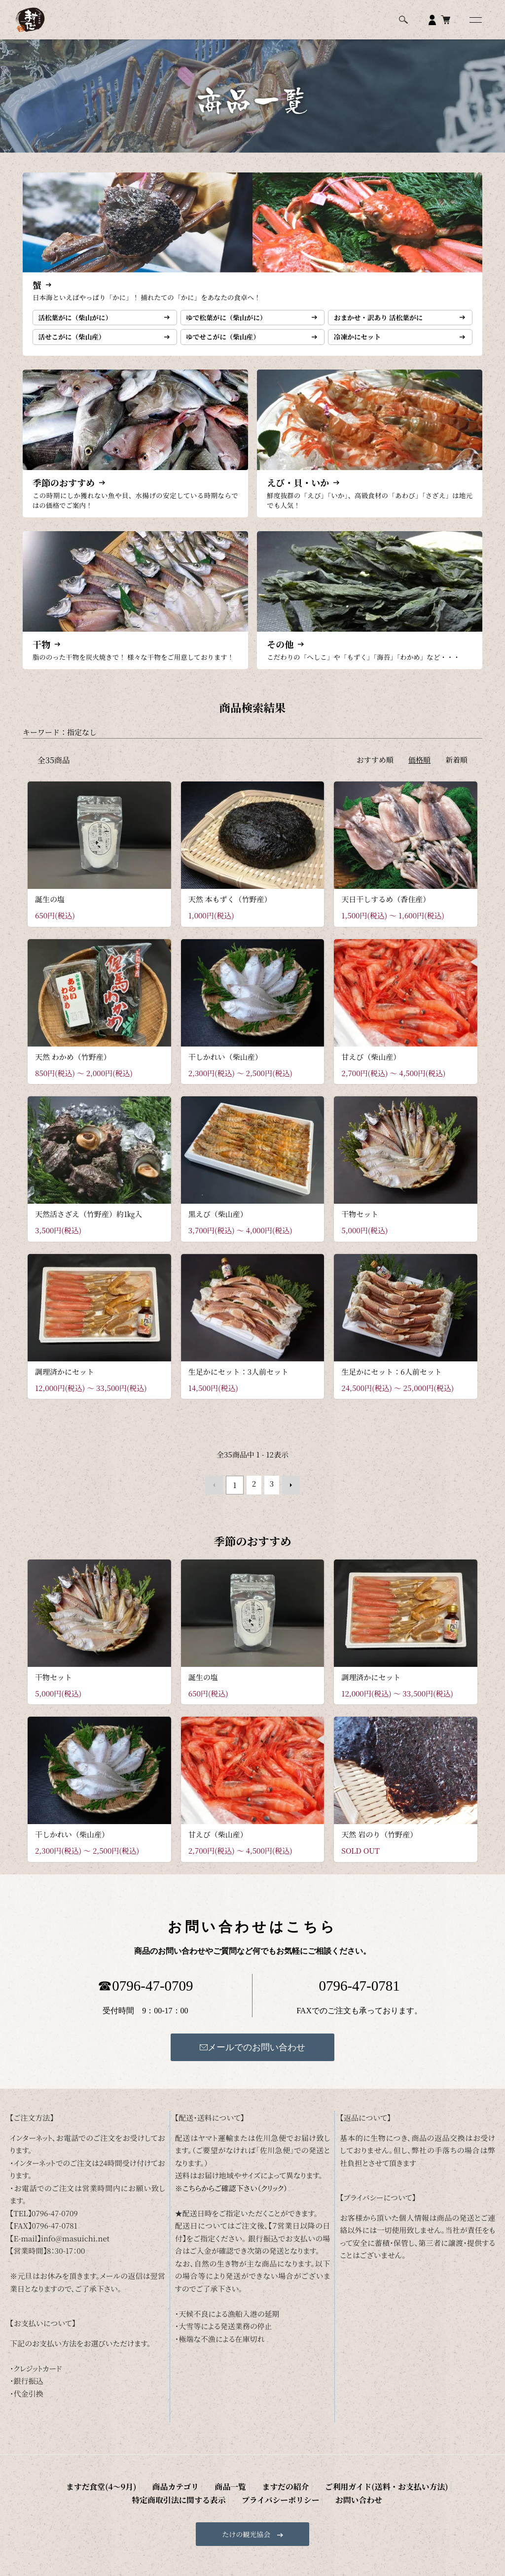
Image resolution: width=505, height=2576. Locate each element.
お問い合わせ (252, 2505)
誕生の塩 (50, 910)
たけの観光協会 (252, 2539)
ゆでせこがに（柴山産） (229, 345)
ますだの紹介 (187, 2494)
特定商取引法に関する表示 (371, 2494)
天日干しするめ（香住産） (385, 910)
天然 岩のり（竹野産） (379, 1842)
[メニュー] (475, 20)
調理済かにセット (64, 1382)
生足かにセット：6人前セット (391, 1382)
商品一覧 (146, 2494)
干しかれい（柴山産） (225, 1067)
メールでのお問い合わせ (253, 2055)
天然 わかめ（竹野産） (73, 1067)
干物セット (359, 1225)
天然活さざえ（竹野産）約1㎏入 (88, 1225)
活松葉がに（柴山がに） (81, 320)
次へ (288, 1494)
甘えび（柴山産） (370, 1067)
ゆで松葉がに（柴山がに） (232, 320)
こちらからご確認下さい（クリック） (235, 2196)
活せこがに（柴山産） (77, 345)
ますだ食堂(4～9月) (46, 2494)
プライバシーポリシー (454, 2494)
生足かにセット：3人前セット (238, 1382)
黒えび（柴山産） (218, 1225)
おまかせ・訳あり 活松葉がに (385, 320)
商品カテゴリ (104, 2494)
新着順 (456, 771)
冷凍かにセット (362, 345)
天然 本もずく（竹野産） (230, 910)
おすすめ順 (375, 771)
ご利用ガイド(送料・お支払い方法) (269, 2494)
